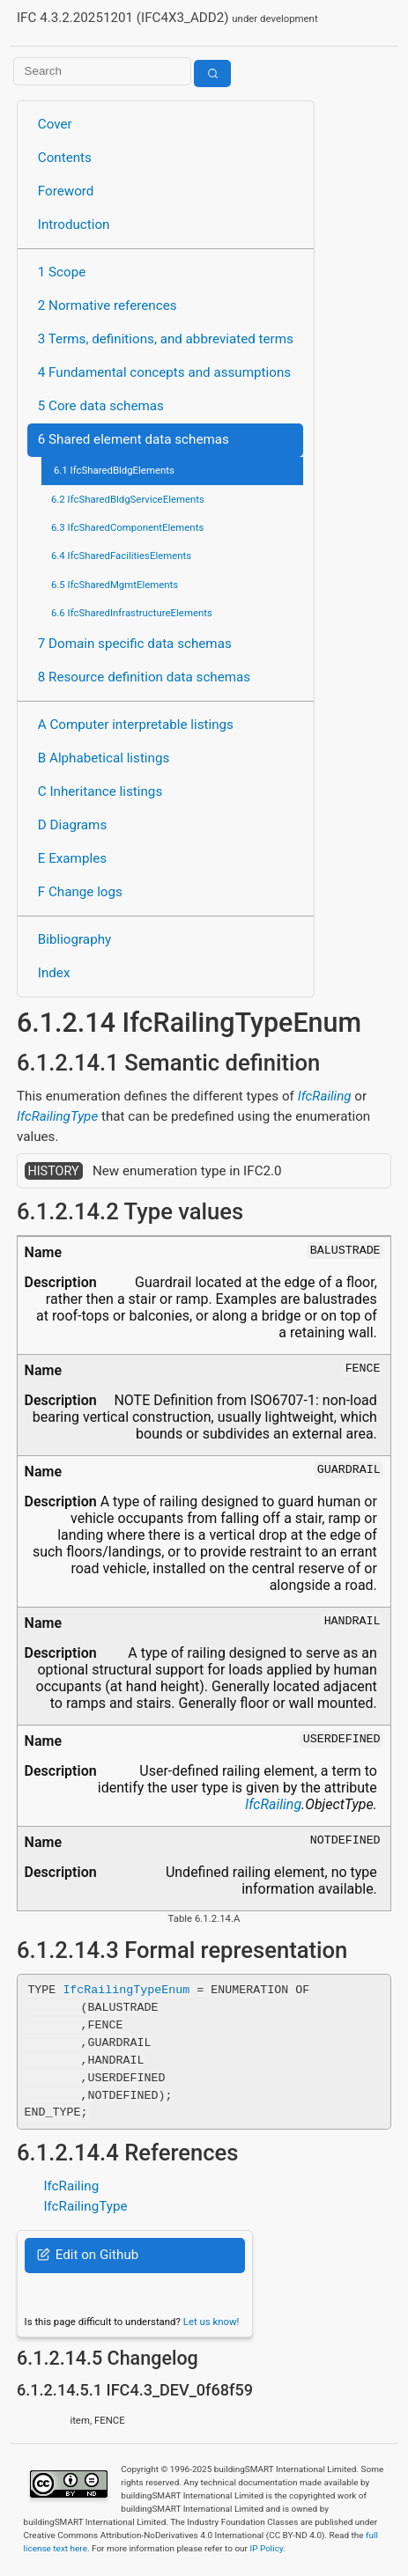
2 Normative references (107, 305)
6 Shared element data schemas (133, 439)
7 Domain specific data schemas (135, 643)
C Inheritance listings (100, 791)
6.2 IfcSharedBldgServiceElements (127, 499)
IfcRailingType (57, 1116)
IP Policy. (267, 2548)
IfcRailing (325, 1096)
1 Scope (62, 272)
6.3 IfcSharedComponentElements (127, 527)
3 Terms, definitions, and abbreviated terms (165, 339)
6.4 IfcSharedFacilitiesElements (121, 555)
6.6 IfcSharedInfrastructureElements (131, 613)
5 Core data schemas (101, 406)
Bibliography (74, 939)
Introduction (74, 224)
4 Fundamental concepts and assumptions (164, 372)
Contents (65, 158)
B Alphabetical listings (104, 758)
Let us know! (211, 2321)
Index (54, 973)
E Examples (72, 858)
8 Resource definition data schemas (144, 677)
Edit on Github (87, 2255)
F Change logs (80, 892)
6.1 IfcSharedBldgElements (114, 470)
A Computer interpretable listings (136, 724)
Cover (55, 124)
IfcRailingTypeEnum (126, 1989)
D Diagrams (72, 825)
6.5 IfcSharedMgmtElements (114, 584)
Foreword (66, 191)
